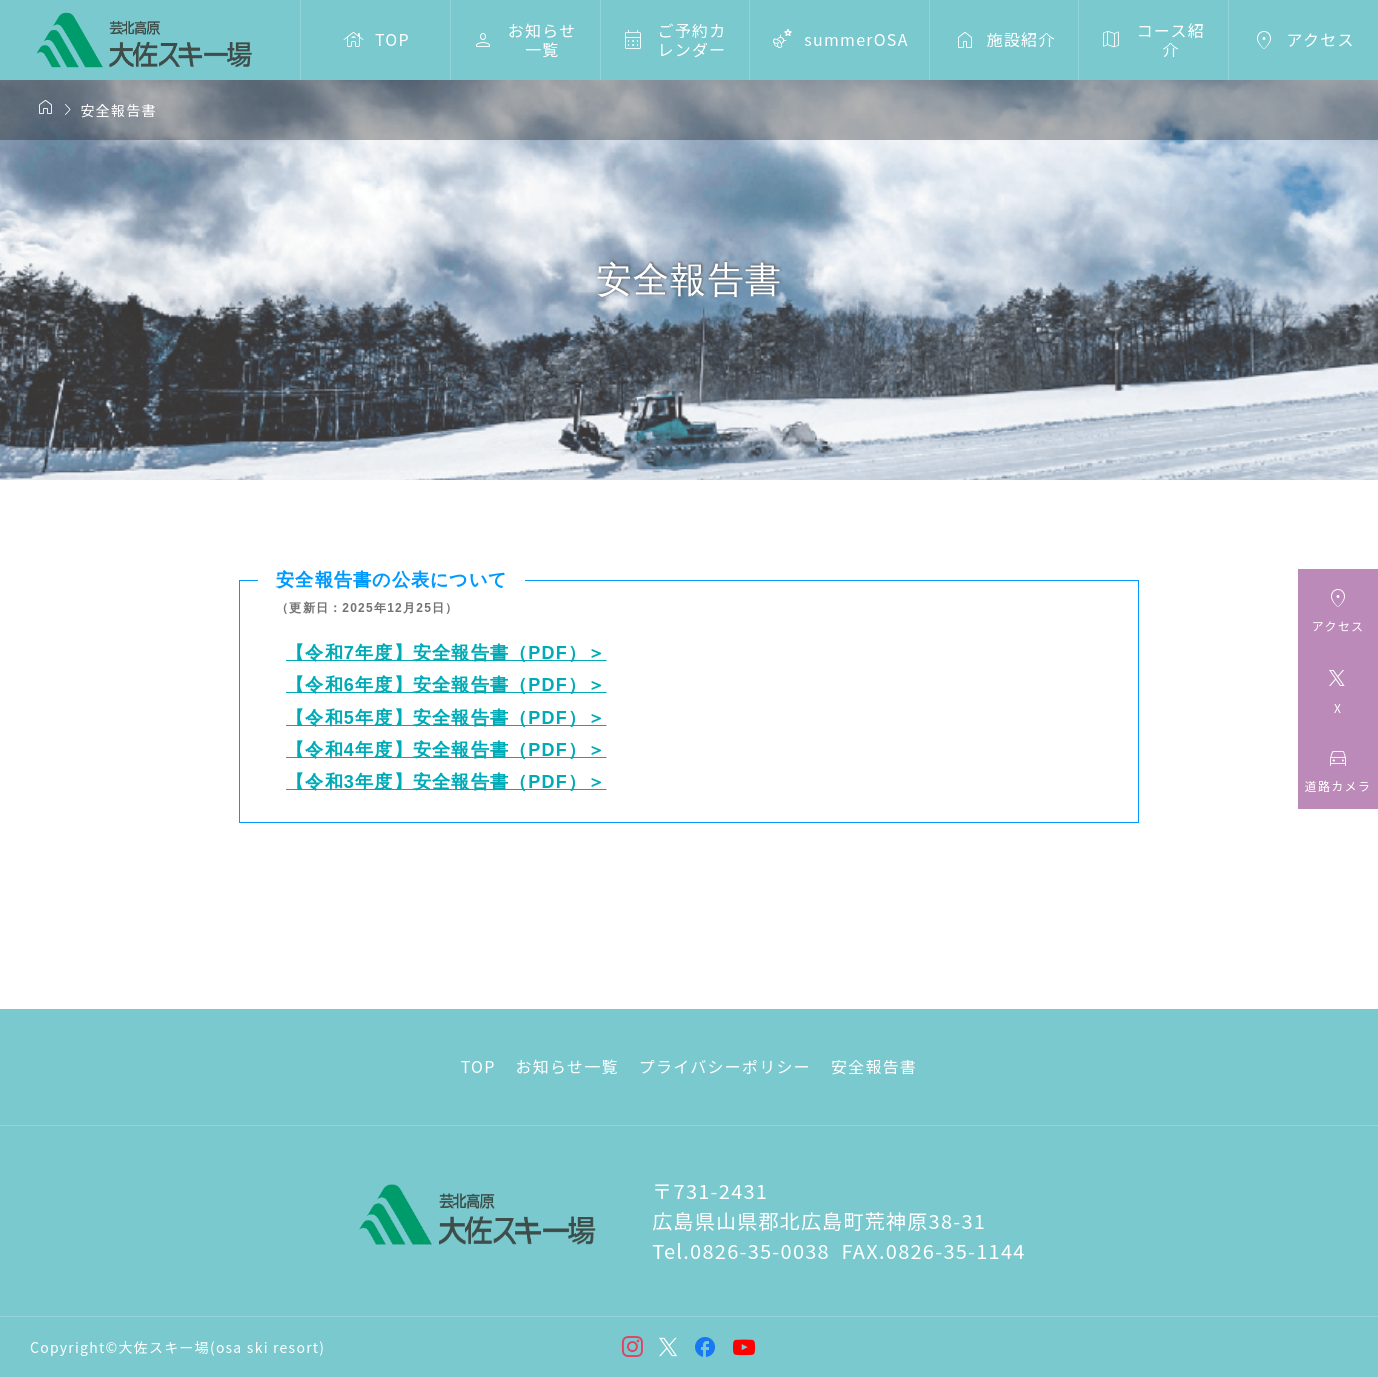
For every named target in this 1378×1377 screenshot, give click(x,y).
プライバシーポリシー (725, 1066)
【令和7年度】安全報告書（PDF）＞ (446, 653)
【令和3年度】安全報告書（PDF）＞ (446, 782)
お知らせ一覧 (567, 1066)
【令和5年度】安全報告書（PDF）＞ (446, 718)
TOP (478, 1066)
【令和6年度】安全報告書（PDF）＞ (446, 685)
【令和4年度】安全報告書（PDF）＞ (446, 750)
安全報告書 (874, 1066)
